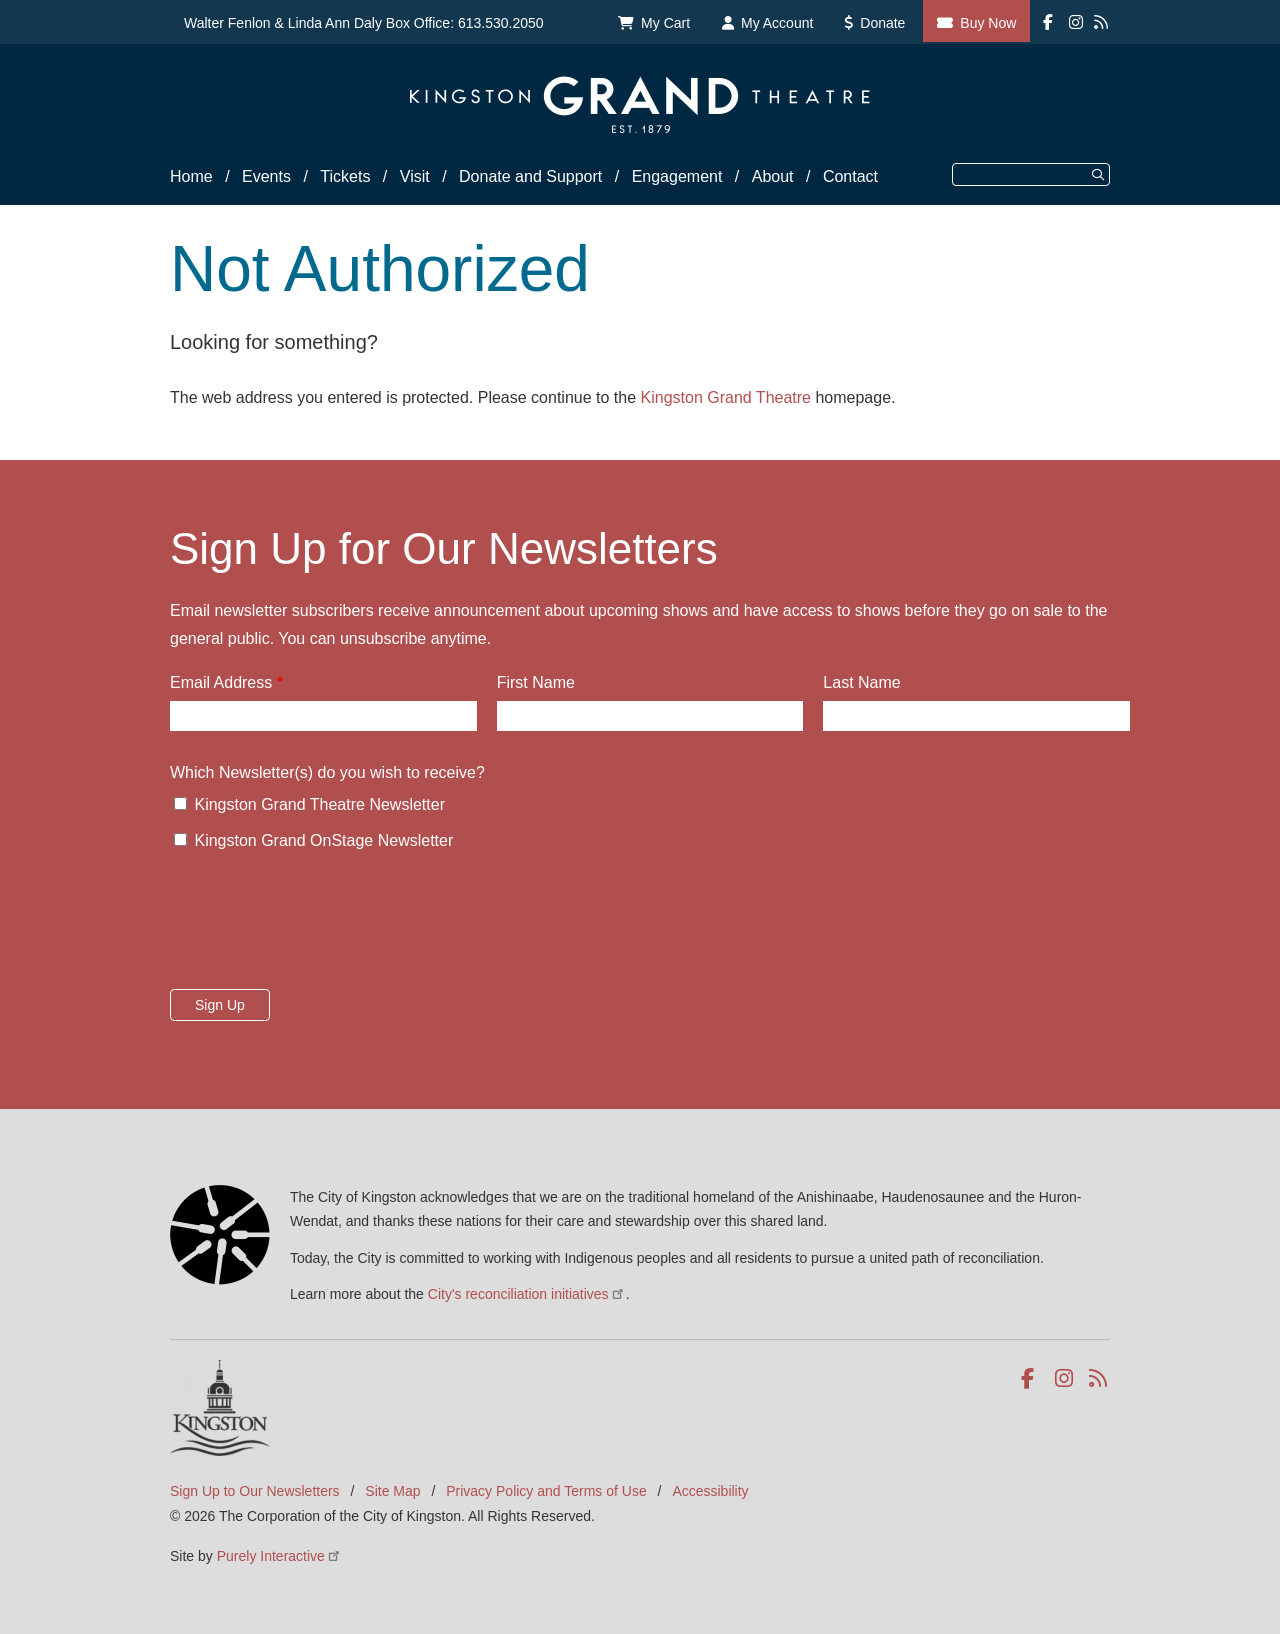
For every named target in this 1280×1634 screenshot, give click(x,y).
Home (191, 176)
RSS (1099, 1379)
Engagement (677, 176)
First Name (536, 682)
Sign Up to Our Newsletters (255, 1491)
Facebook (1031, 1379)
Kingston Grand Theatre (726, 397)
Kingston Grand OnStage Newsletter (323, 840)
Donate (882, 23)
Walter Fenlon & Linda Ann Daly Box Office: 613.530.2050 (364, 23)
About (773, 176)
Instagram (1065, 1379)
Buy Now (988, 23)
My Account (777, 23)
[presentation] (322, 926)
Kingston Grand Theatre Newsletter (319, 804)
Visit (415, 176)
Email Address (221, 682)
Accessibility (710, 1491)
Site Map (392, 1491)
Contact (850, 176)
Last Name (861, 682)
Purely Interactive (279, 1556)
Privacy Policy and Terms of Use (546, 1491)
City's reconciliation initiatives (527, 1294)
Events (266, 176)
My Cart (665, 23)
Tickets (345, 176)
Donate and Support (530, 176)
